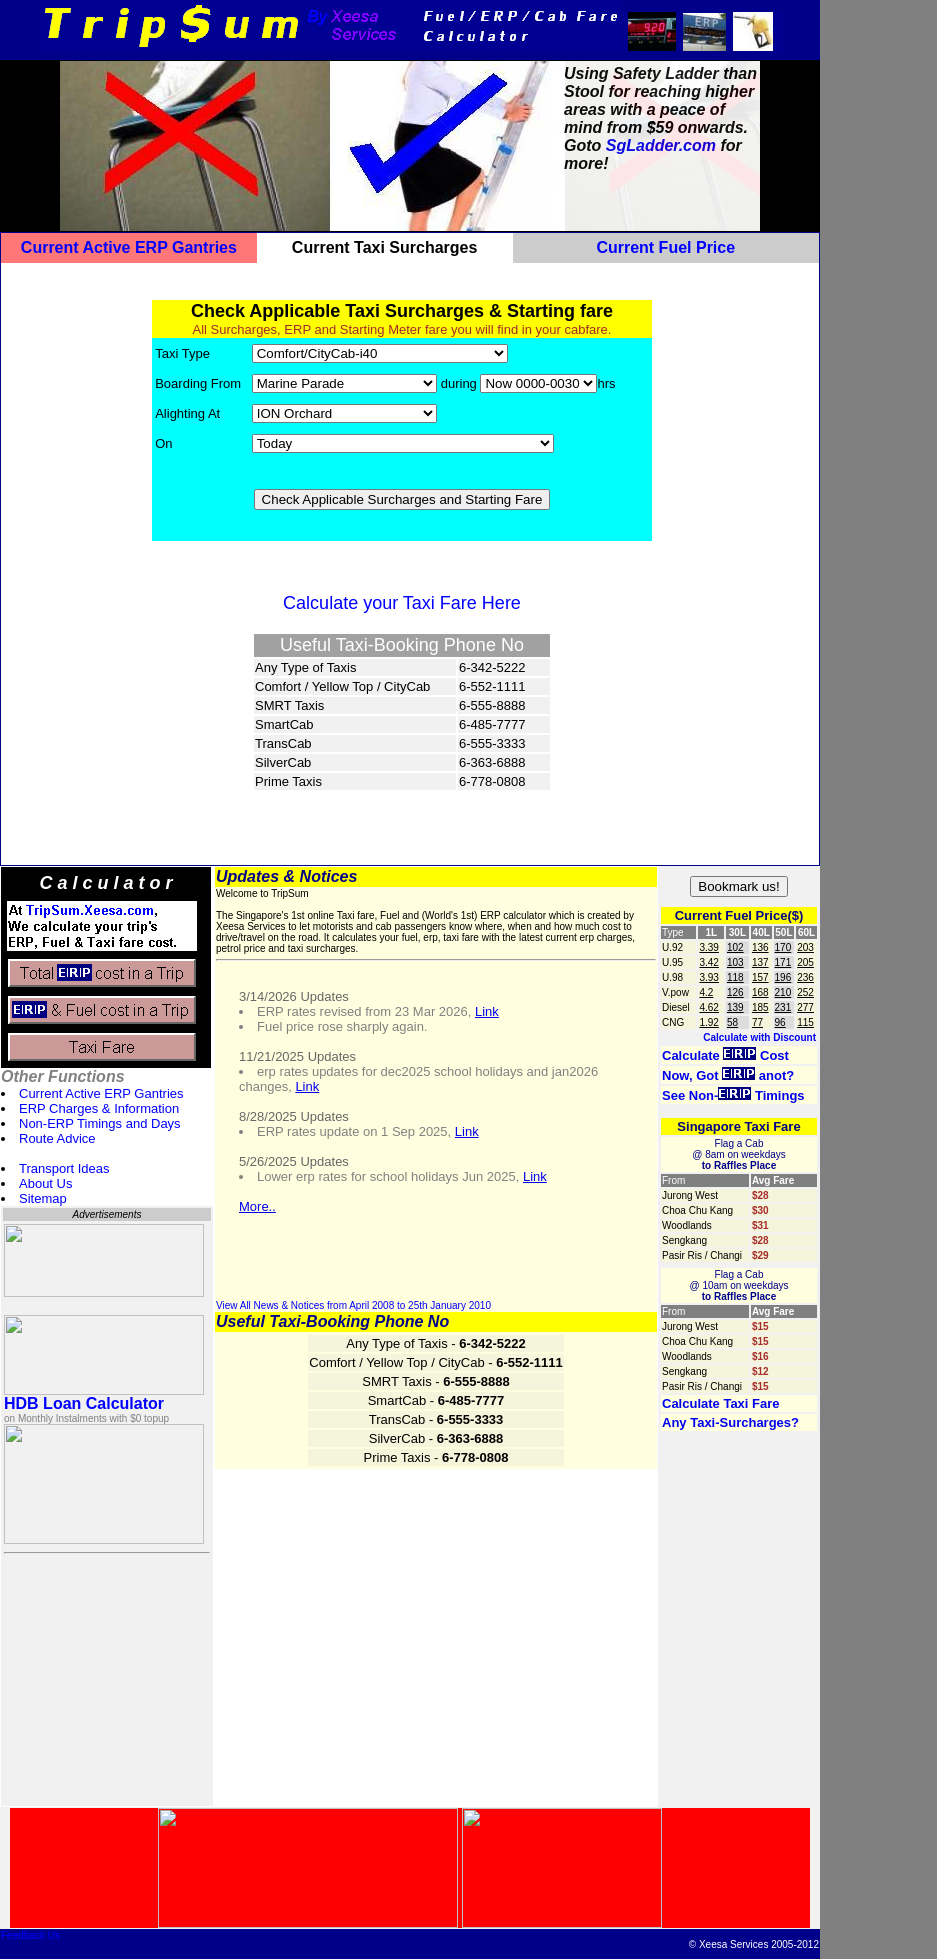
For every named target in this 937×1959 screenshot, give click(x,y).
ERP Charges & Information (99, 1108)
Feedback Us (30, 1935)
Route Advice (57, 1138)
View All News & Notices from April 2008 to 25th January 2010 (353, 1305)
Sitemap (43, 1198)
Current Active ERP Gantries (101, 1093)
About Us (45, 1183)
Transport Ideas (64, 1168)
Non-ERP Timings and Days (100, 1123)
